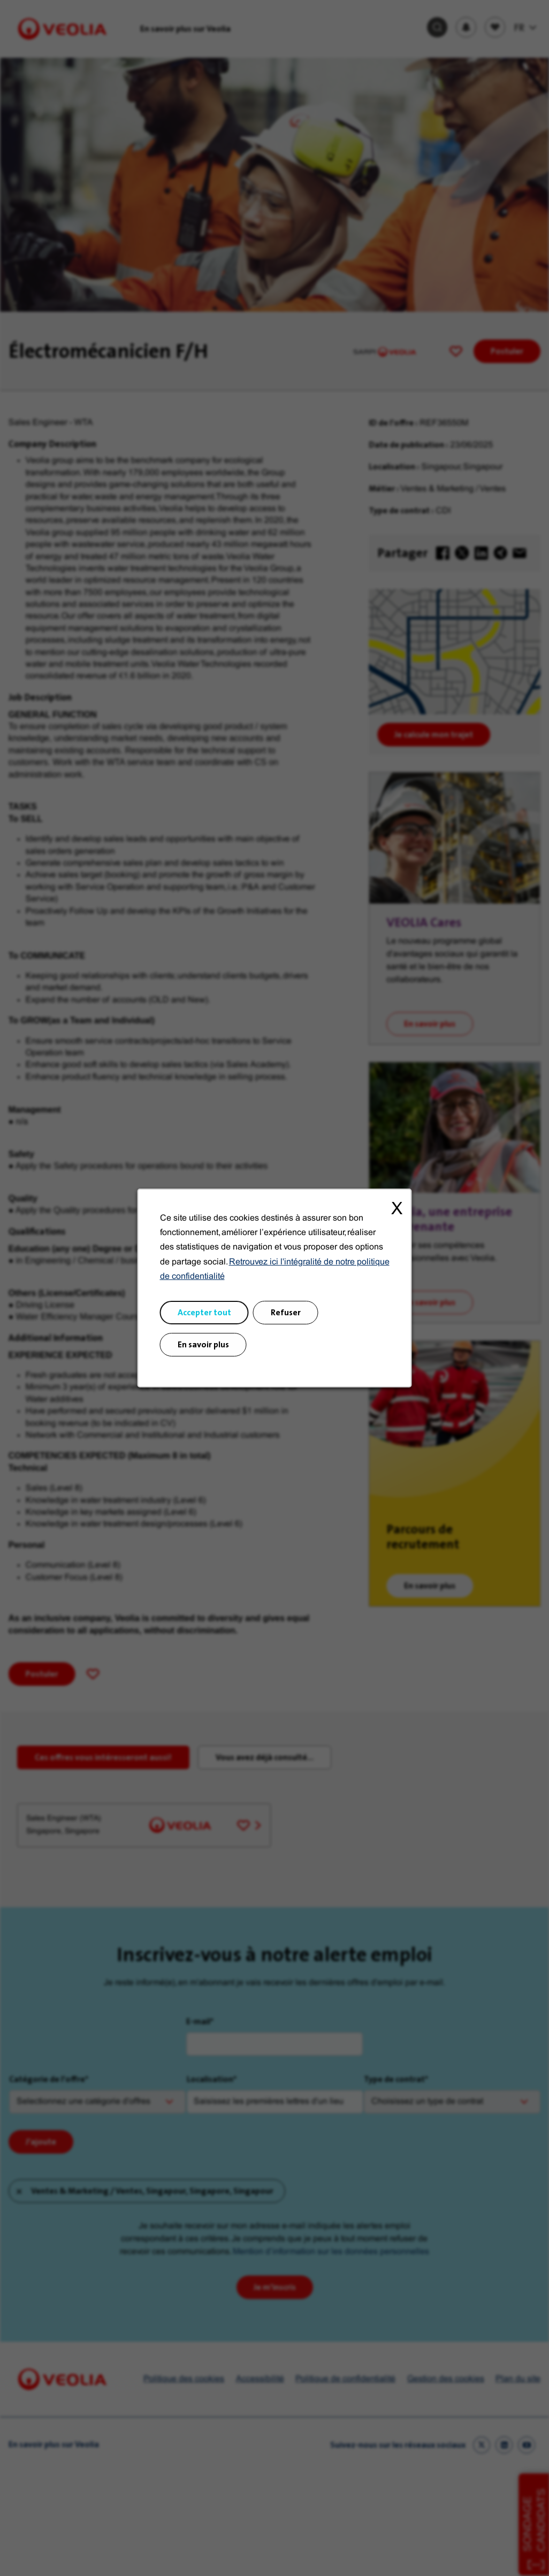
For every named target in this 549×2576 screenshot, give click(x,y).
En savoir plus (203, 1344)
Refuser (286, 1312)
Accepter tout (204, 1312)
